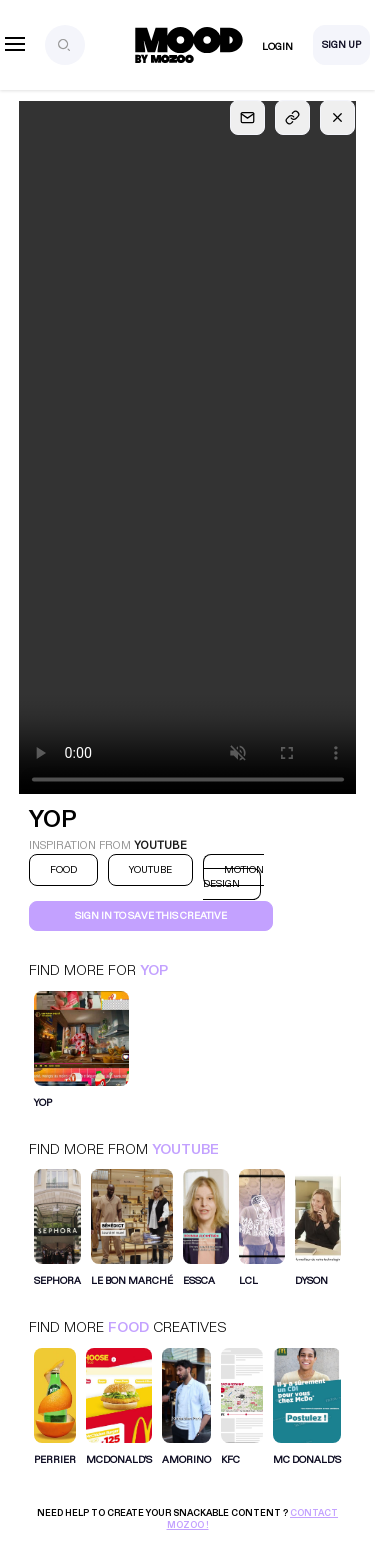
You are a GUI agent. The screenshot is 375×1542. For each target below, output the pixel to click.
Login (277, 47)
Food (128, 1327)
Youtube (185, 1149)
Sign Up (341, 45)
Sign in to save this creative (151, 916)
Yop (154, 970)
